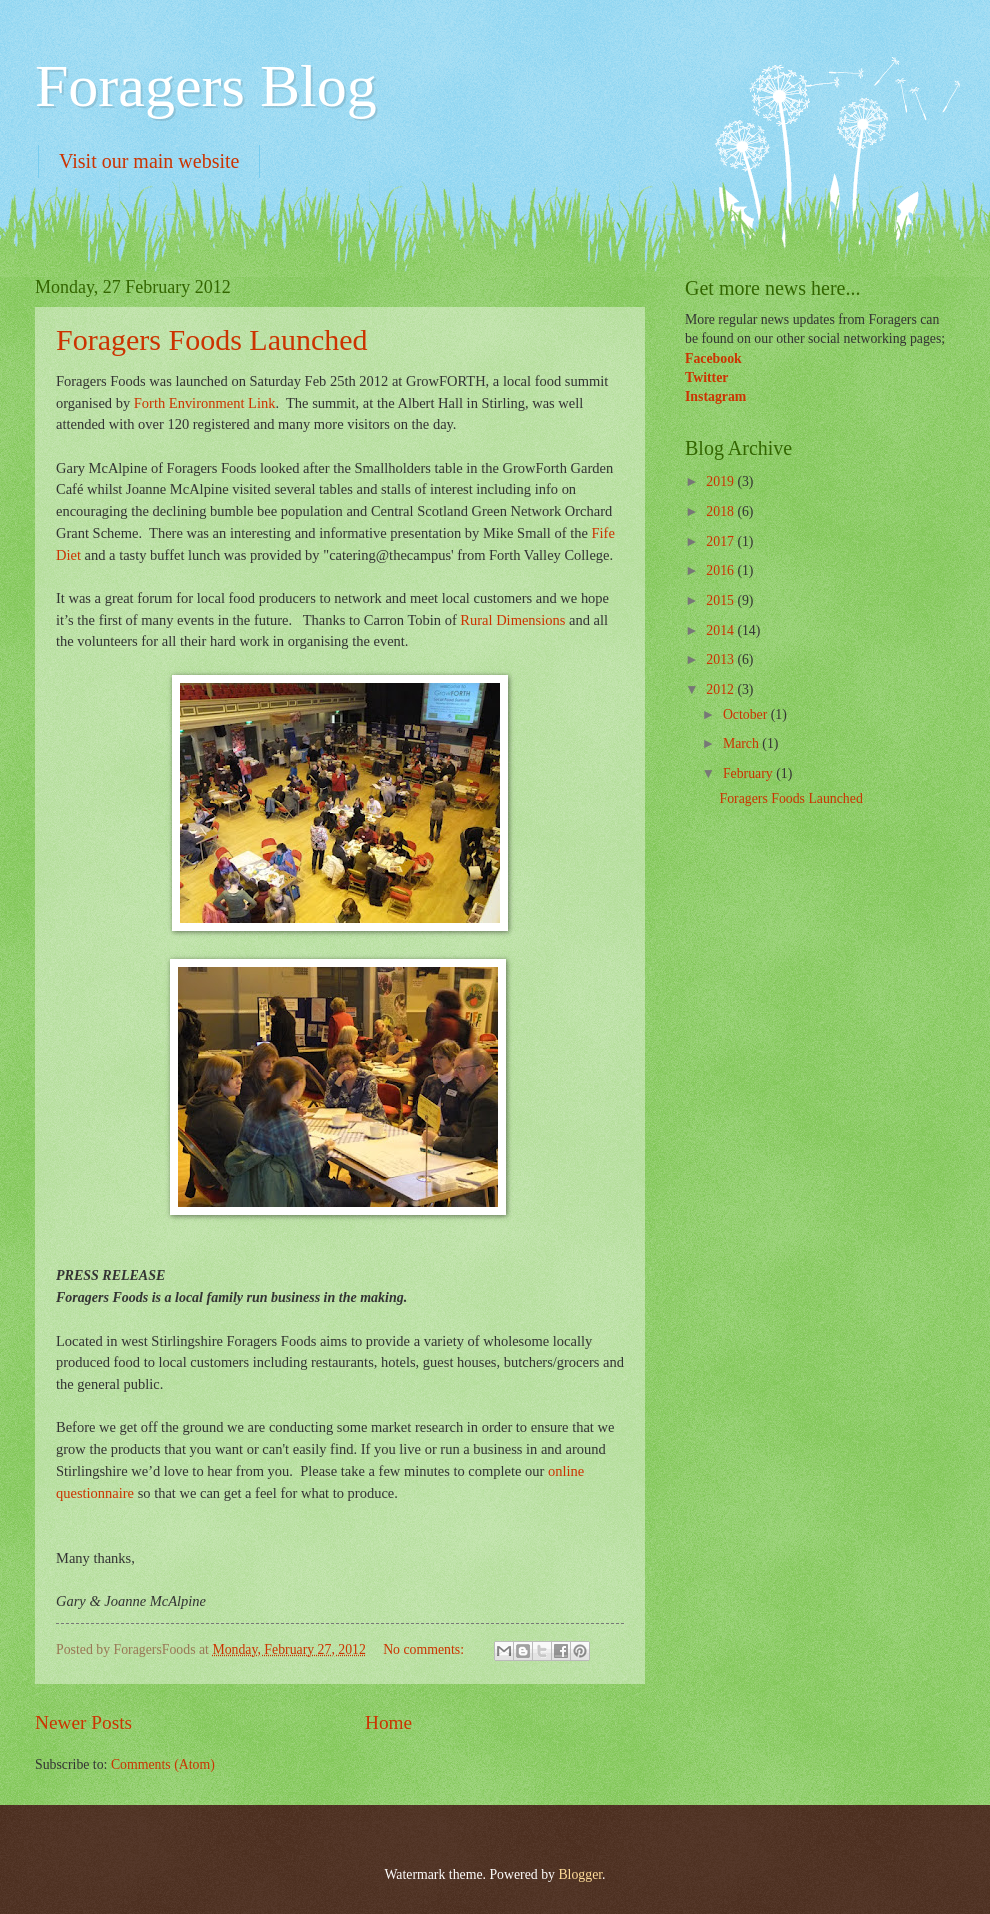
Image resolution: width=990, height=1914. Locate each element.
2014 (721, 630)
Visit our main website (149, 161)
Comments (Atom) (163, 1764)
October (747, 714)
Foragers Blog (206, 86)
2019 (721, 481)
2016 (721, 570)
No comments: (425, 1649)
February (749, 773)
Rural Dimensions (512, 620)
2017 (721, 541)
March (742, 743)
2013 (721, 659)
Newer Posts (83, 1722)
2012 (721, 689)
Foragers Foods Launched (212, 339)
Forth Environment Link (205, 403)
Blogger (580, 1874)
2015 (721, 600)
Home (388, 1722)
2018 (721, 511)
